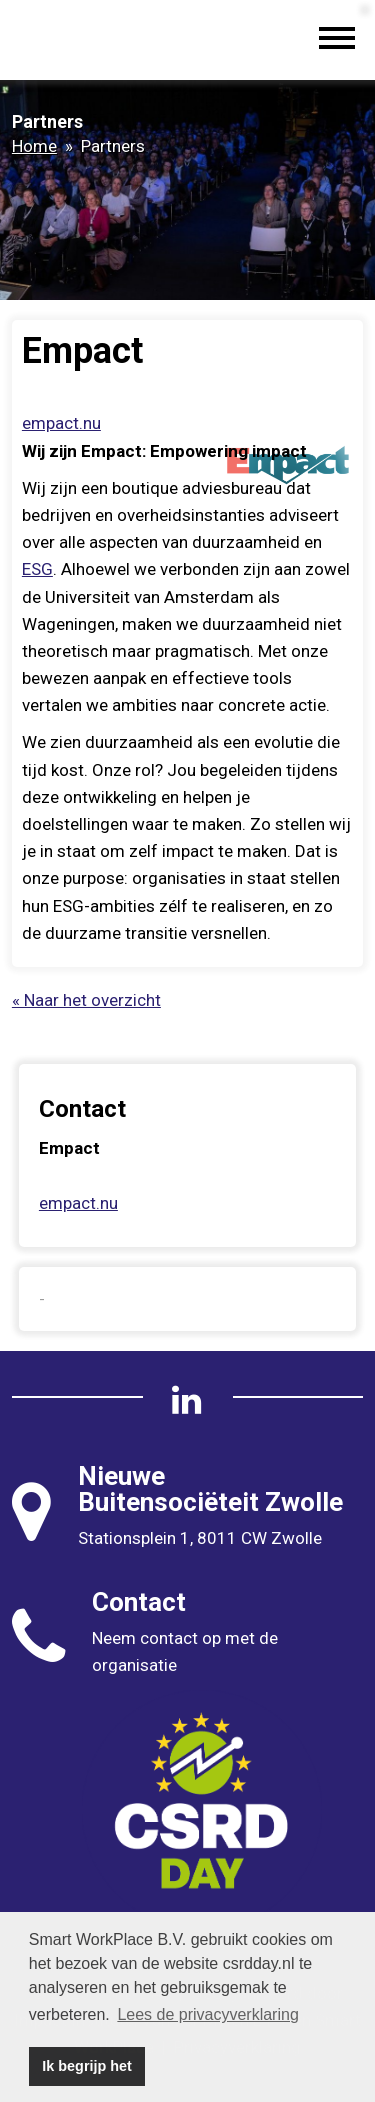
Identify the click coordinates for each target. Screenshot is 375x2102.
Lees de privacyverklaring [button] (207, 2014)
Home (34, 146)
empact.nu (61, 423)
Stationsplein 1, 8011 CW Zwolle (200, 1538)
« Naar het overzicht (86, 1000)
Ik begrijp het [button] (87, 2066)
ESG (37, 569)
